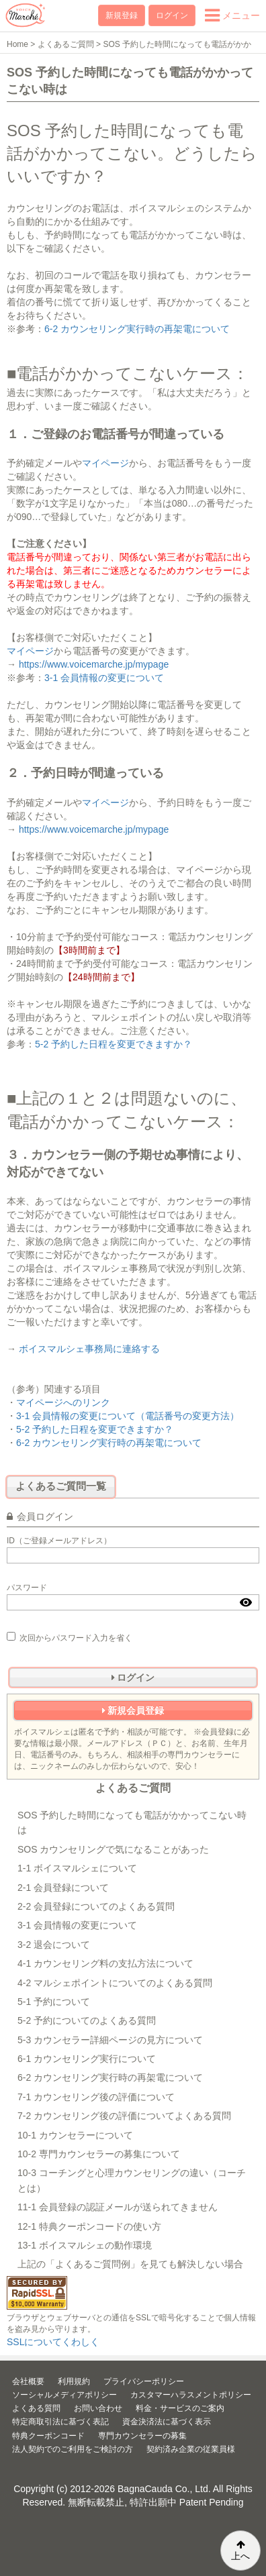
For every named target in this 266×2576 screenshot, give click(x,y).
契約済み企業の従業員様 (190, 2449)
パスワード (27, 1588)
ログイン (172, 15)
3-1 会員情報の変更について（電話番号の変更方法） (127, 1415)
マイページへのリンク (63, 1402)
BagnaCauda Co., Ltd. (164, 2488)
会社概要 (28, 2381)
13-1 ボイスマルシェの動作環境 (84, 2245)
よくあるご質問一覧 (60, 1486)
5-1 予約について (53, 2001)
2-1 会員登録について (63, 1887)
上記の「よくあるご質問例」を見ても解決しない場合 (130, 2264)
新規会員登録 (133, 1710)
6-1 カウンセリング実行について (86, 2058)
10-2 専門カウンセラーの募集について (98, 2154)
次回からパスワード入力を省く (69, 1637)
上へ (240, 2550)
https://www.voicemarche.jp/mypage (94, 664)
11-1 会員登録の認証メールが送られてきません (117, 2207)
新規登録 (121, 15)
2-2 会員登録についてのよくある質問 (96, 1906)
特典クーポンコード (48, 2435)
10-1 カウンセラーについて (75, 2135)
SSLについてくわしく (53, 2341)
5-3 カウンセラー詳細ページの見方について (110, 2039)
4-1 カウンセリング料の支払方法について (105, 1963)
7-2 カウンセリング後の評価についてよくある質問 (124, 2115)
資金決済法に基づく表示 (166, 2421)
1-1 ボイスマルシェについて (77, 1868)
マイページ (105, 463)
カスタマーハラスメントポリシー (190, 2395)
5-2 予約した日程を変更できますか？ (113, 1044)
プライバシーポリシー (143, 2381)
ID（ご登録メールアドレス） (59, 1541)
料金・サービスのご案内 (180, 2408)
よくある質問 (36, 2408)
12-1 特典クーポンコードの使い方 (89, 2226)
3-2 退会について (53, 1944)
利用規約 (74, 2381)
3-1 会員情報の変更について (104, 677)
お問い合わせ (98, 2408)
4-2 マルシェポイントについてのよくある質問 (114, 1982)
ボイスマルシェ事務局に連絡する (89, 1348)
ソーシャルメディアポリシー (64, 2395)
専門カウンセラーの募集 (142, 2435)
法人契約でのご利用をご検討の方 (72, 2449)
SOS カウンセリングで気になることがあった (113, 1849)
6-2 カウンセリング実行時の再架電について (137, 328)
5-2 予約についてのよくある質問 (86, 2020)
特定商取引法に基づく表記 (60, 2421)
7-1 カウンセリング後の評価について (96, 2097)
